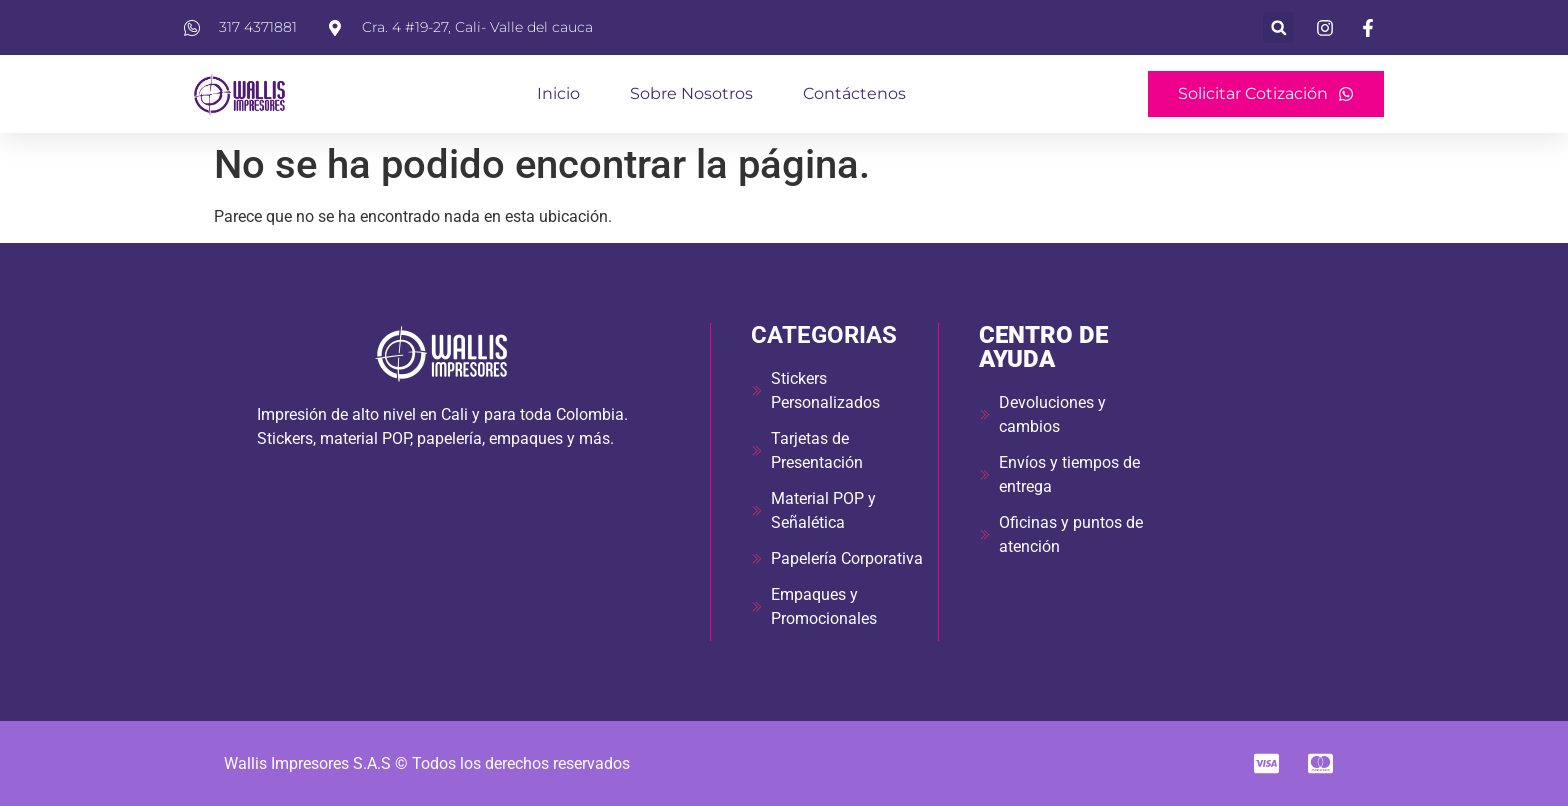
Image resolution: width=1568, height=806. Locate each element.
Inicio (558, 93)
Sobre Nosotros (691, 93)
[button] (1278, 27)
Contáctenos (854, 93)
